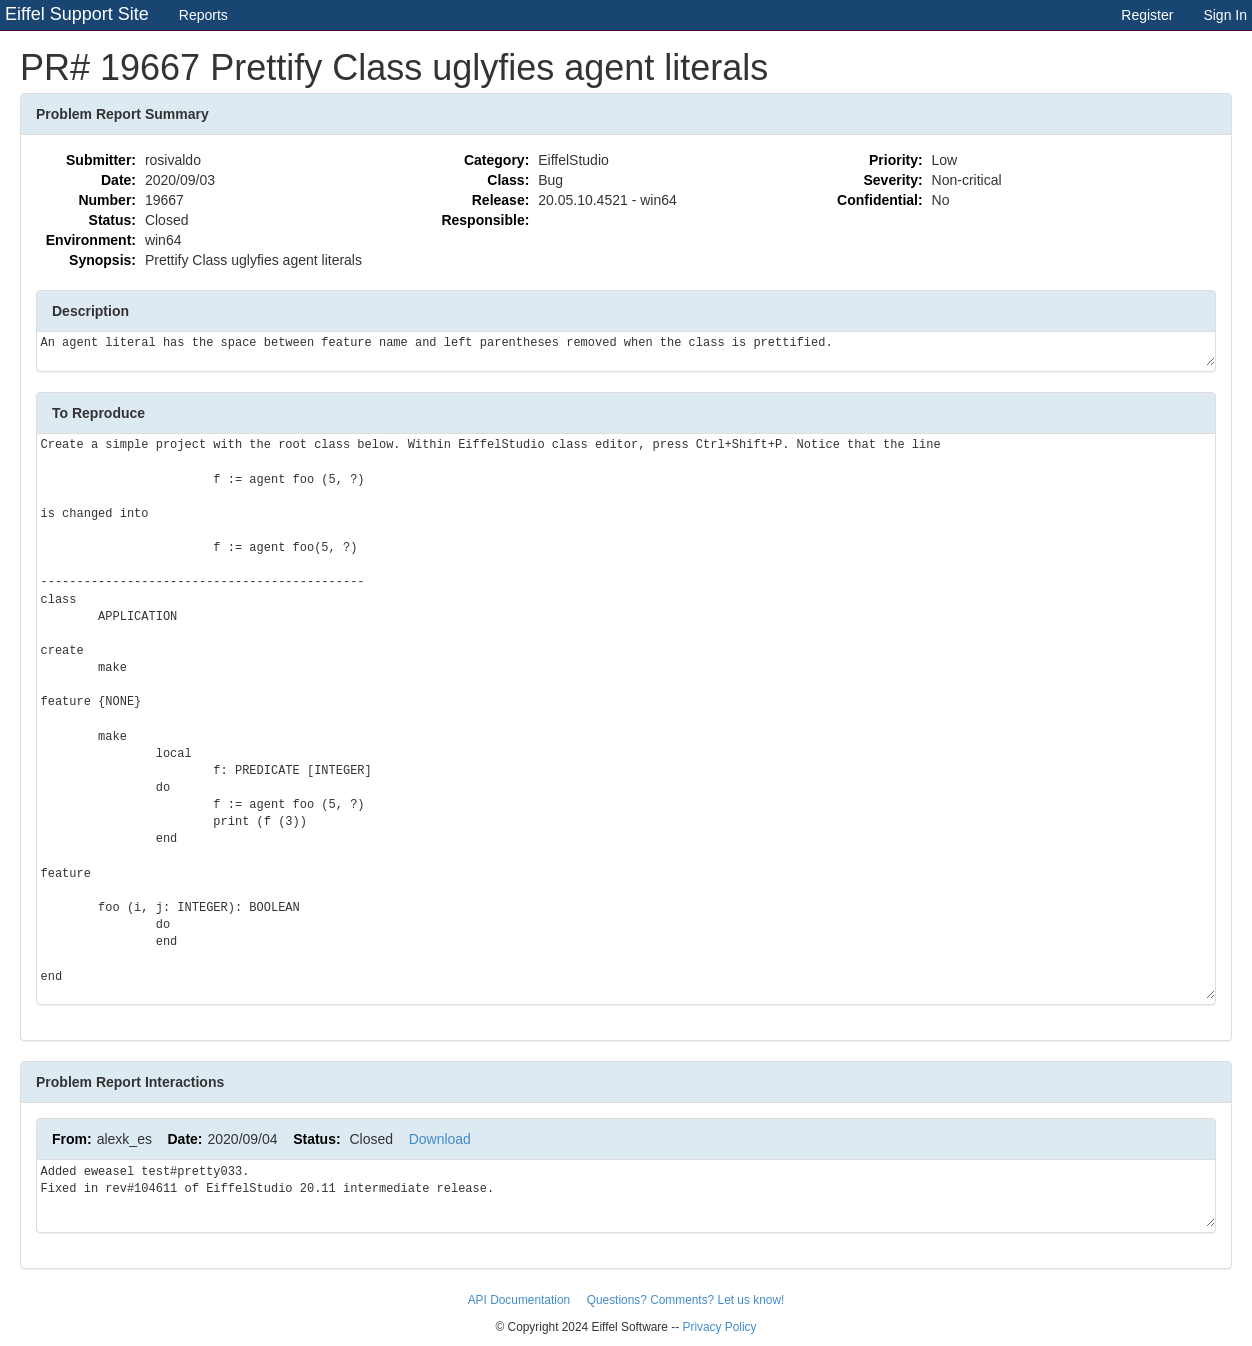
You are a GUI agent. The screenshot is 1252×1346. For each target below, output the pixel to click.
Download (440, 1139)
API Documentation (521, 1300)
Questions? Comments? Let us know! (686, 1300)
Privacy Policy (719, 1327)
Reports (203, 15)
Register (1147, 15)
